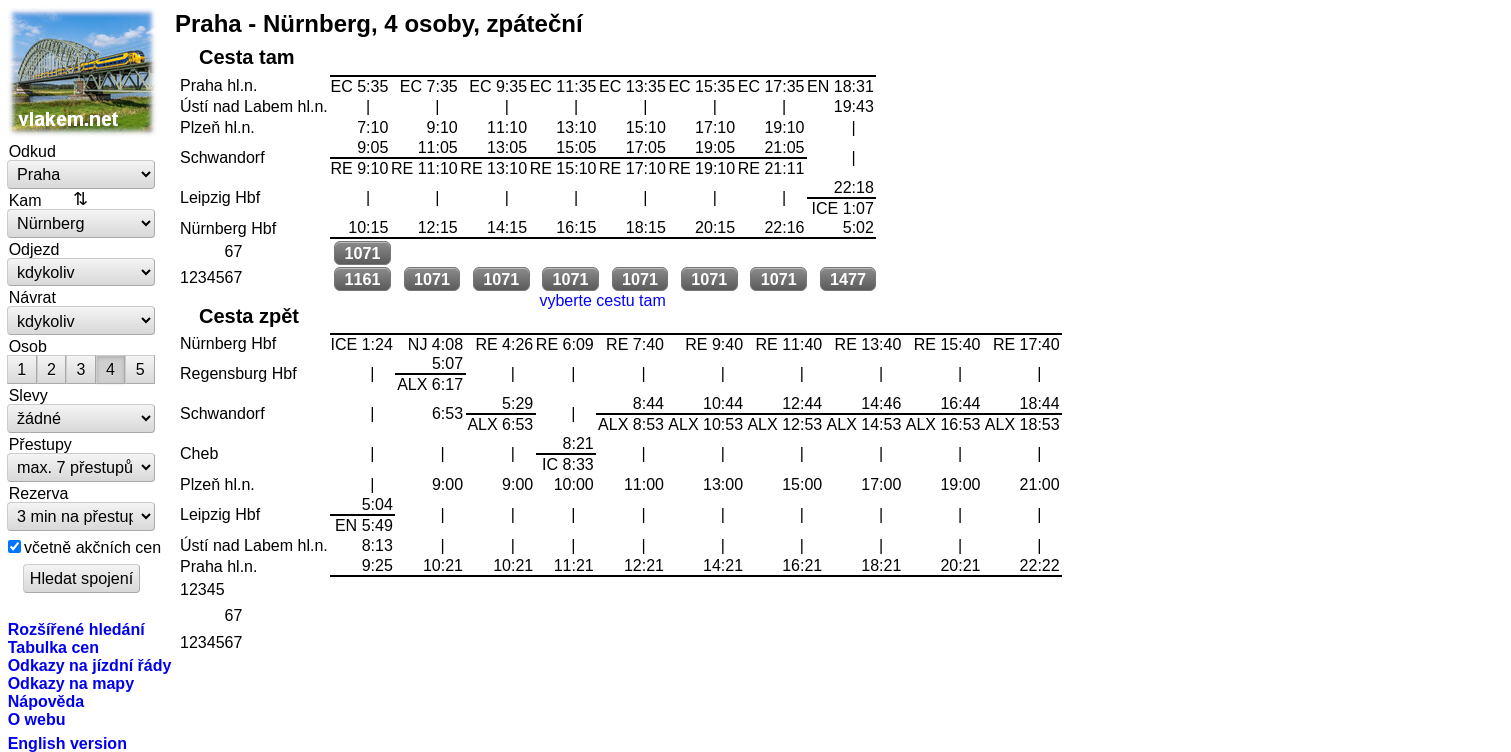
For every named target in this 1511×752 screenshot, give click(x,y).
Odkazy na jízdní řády (90, 665)
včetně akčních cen (92, 547)
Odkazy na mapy (71, 683)
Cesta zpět (249, 316)
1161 (363, 279)
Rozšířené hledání (76, 629)
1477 (848, 279)
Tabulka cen (53, 647)
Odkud (32, 151)
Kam (25, 200)
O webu (37, 719)
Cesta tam (247, 57)
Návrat (32, 297)
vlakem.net (82, 72)
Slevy (28, 395)
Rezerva (39, 493)
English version (67, 743)
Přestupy (40, 444)
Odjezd (34, 249)
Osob (28, 346)
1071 (363, 253)
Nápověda (46, 701)
